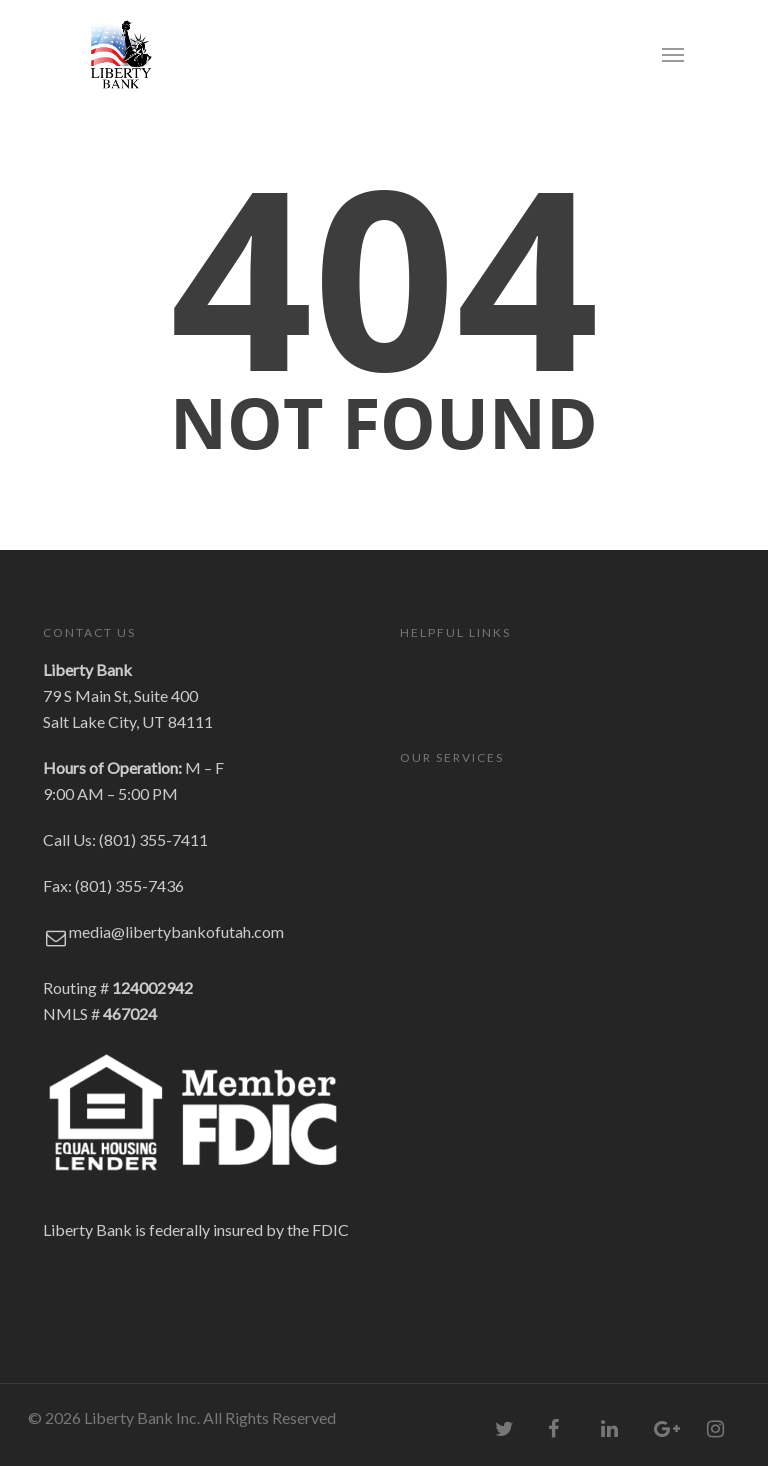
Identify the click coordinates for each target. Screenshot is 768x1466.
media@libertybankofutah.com (176, 931)
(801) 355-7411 (153, 839)
